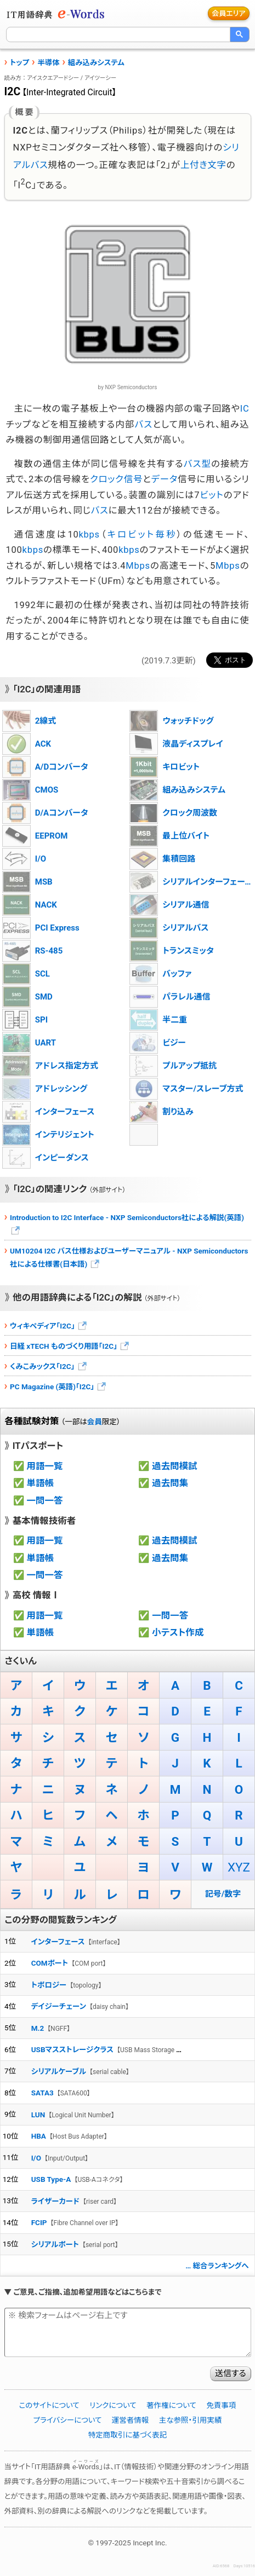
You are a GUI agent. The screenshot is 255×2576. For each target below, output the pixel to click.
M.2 (37, 2028)
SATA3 (42, 2092)
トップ (19, 62)
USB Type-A (51, 2179)
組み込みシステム (96, 62)
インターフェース (58, 1941)
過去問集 (170, 1483)
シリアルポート (55, 2244)
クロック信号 (116, 479)
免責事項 (221, 2405)
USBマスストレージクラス (72, 2049)
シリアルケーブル (58, 2071)
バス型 (197, 464)
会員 (94, 1421)
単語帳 (40, 1483)
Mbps (138, 566)
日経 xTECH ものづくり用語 (70, 1346)
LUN (38, 2114)
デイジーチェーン (58, 2006)
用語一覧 (45, 1466)
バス (144, 424)
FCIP (39, 2222)
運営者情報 (130, 2420)
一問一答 (45, 1500)
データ (164, 479)
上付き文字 (203, 165)
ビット (211, 495)
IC (245, 408)
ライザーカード (55, 2201)
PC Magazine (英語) (58, 1386)
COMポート (50, 1963)
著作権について (171, 2405)
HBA (38, 2136)
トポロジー (49, 1984)
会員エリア (228, 13)
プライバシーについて (67, 2420)
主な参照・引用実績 (190, 2420)
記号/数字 (223, 1894)
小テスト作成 (177, 1632)
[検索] (118, 34)
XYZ (239, 1867)
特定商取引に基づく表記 (127, 2434)
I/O (36, 2157)
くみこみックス (49, 1366)
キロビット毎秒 (142, 534)
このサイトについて (49, 2405)
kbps (88, 534)
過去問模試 (174, 1466)
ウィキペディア (49, 1325)
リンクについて (113, 2405)
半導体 (48, 62)
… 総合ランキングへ (216, 2265)
